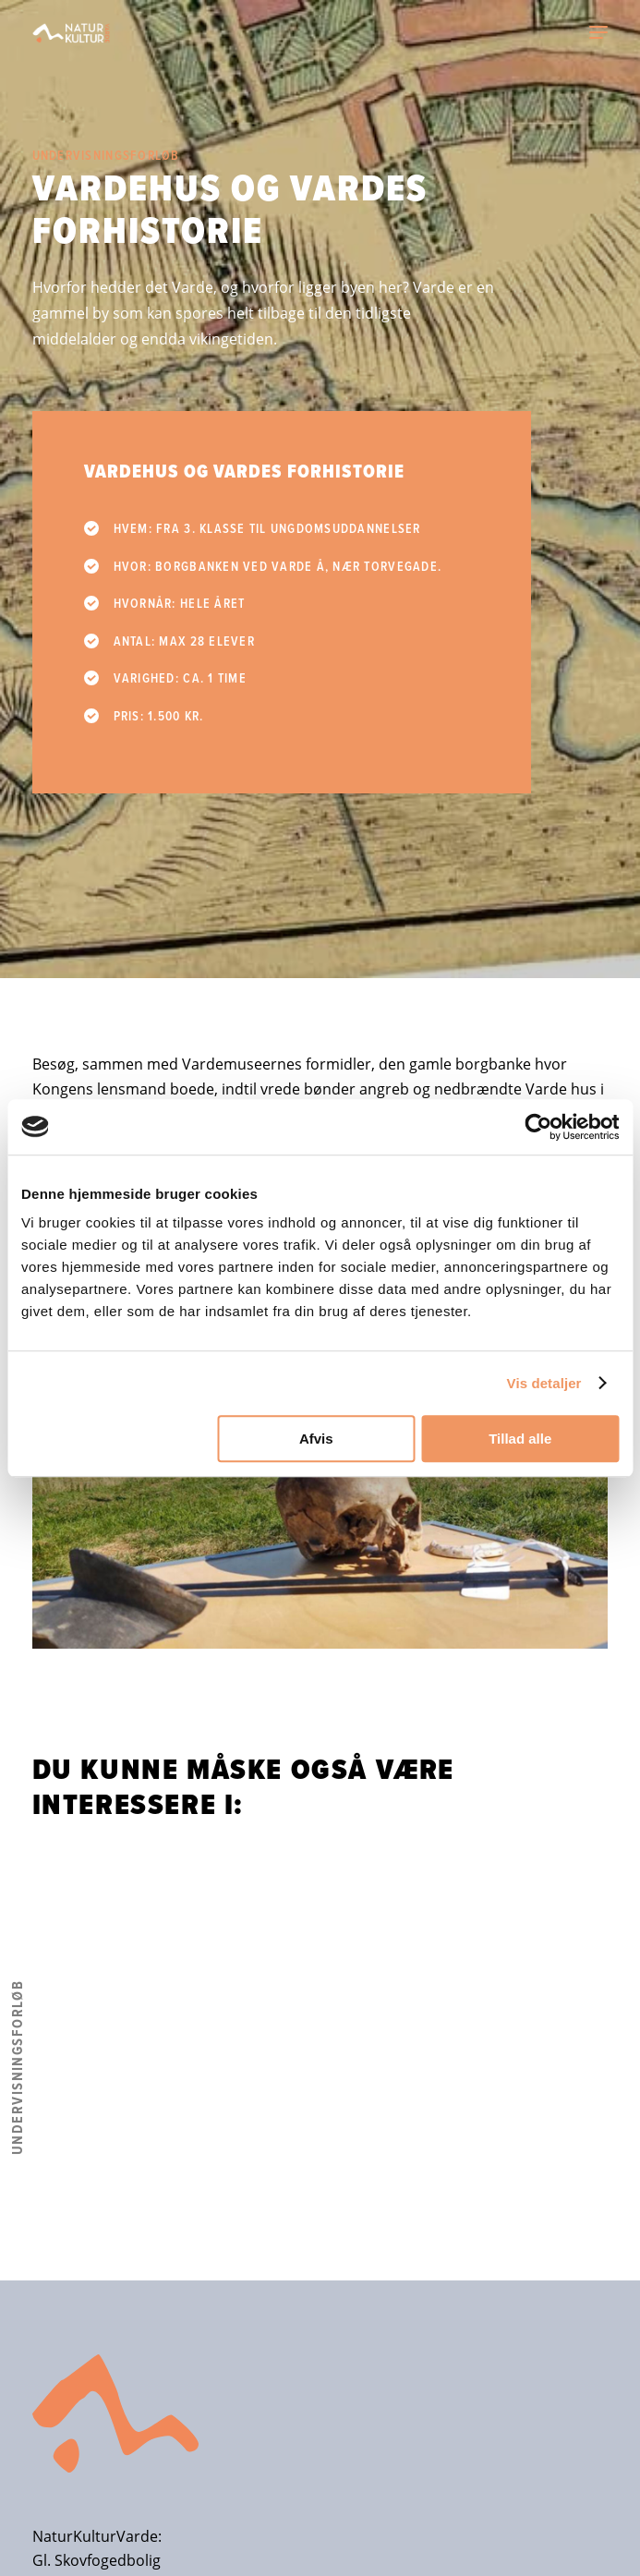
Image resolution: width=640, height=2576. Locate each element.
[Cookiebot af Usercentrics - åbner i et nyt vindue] (538, 1127)
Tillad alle (520, 1438)
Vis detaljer (544, 1383)
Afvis (316, 1438)
